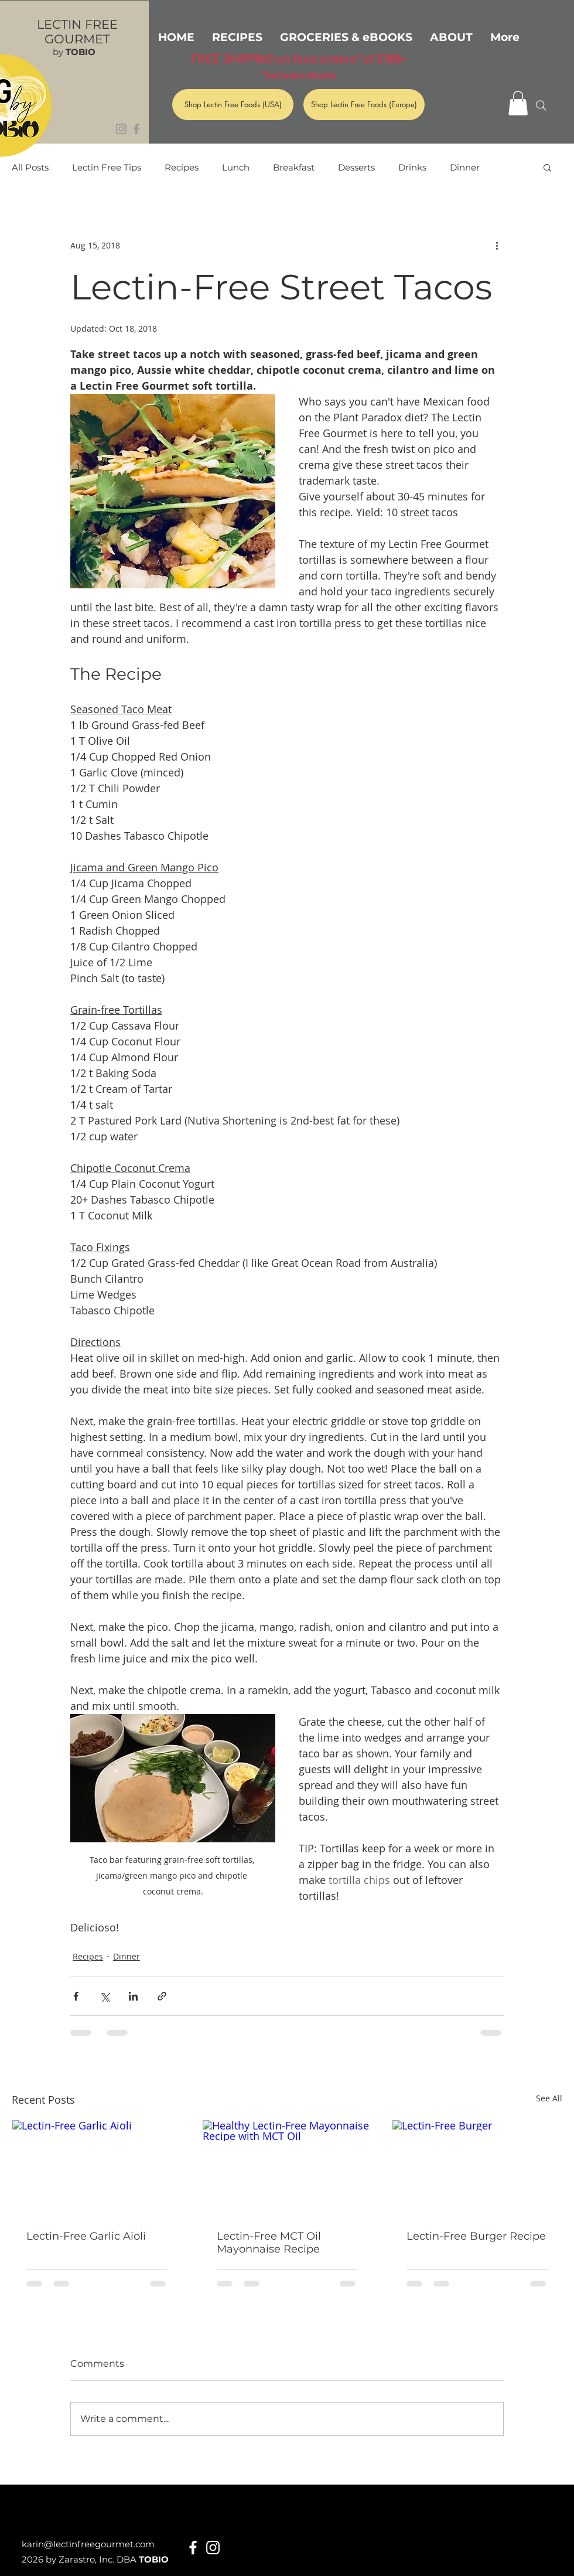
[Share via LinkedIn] (133, 1996)
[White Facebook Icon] (193, 2547)
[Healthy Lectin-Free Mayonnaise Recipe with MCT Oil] (287, 2167)
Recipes (182, 167)
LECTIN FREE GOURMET (77, 31)
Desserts (356, 167)
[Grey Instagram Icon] (121, 129)
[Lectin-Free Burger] (477, 2167)
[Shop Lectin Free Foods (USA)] (232, 104)
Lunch (236, 167)
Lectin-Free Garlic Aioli (86, 2236)
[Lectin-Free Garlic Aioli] (97, 2167)
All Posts (30, 167)
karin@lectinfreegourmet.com (88, 2544)
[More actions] (497, 245)
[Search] (541, 105)
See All (549, 2098)
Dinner (465, 167)
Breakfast (294, 167)
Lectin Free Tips (106, 167)
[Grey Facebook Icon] (136, 129)
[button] (518, 103)
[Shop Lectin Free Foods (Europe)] (364, 104)
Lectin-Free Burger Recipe (476, 2236)
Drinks (412, 167)
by (74, 51)
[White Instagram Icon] (213, 2547)
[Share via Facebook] (75, 1996)
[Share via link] (162, 1996)
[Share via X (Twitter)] (104, 1996)
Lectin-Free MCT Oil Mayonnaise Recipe (269, 2242)
